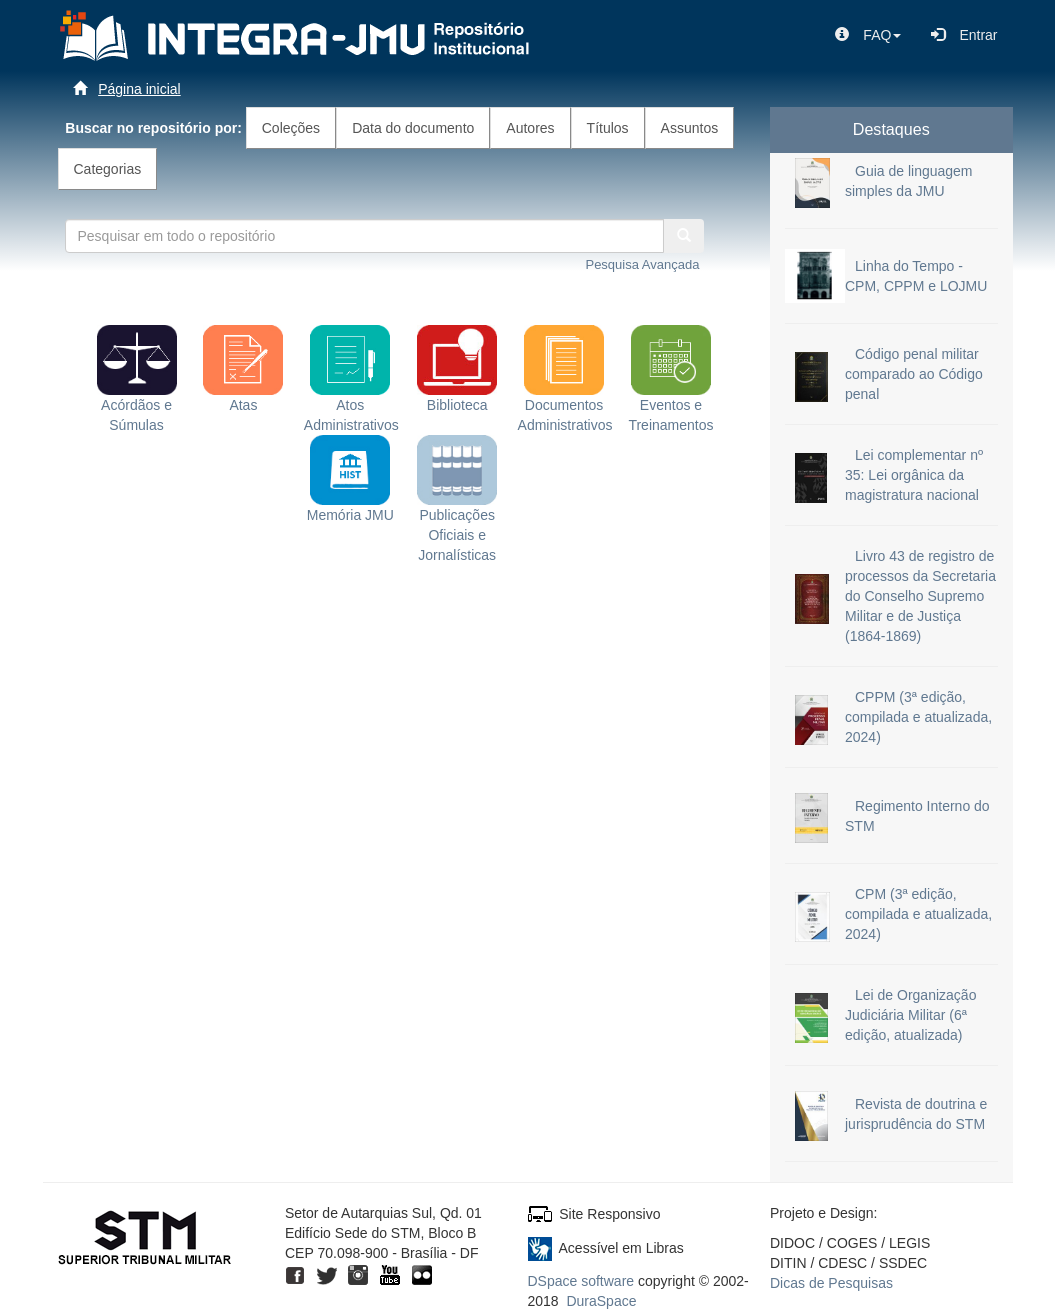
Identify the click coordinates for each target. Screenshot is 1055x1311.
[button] (868, 35)
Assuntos (690, 128)
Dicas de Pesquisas (831, 1283)
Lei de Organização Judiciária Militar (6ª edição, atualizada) (910, 1015)
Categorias (108, 169)
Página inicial (139, 89)
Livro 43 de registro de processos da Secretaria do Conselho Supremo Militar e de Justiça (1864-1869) (920, 596)
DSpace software (581, 1281)
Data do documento (413, 128)
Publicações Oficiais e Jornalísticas (457, 511)
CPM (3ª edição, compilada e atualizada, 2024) (918, 914)
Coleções (291, 128)
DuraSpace (601, 1301)
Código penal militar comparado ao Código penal (914, 374)
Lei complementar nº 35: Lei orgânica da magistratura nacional (914, 475)
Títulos (608, 128)
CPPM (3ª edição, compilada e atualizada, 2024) (918, 717)
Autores (530, 128)
